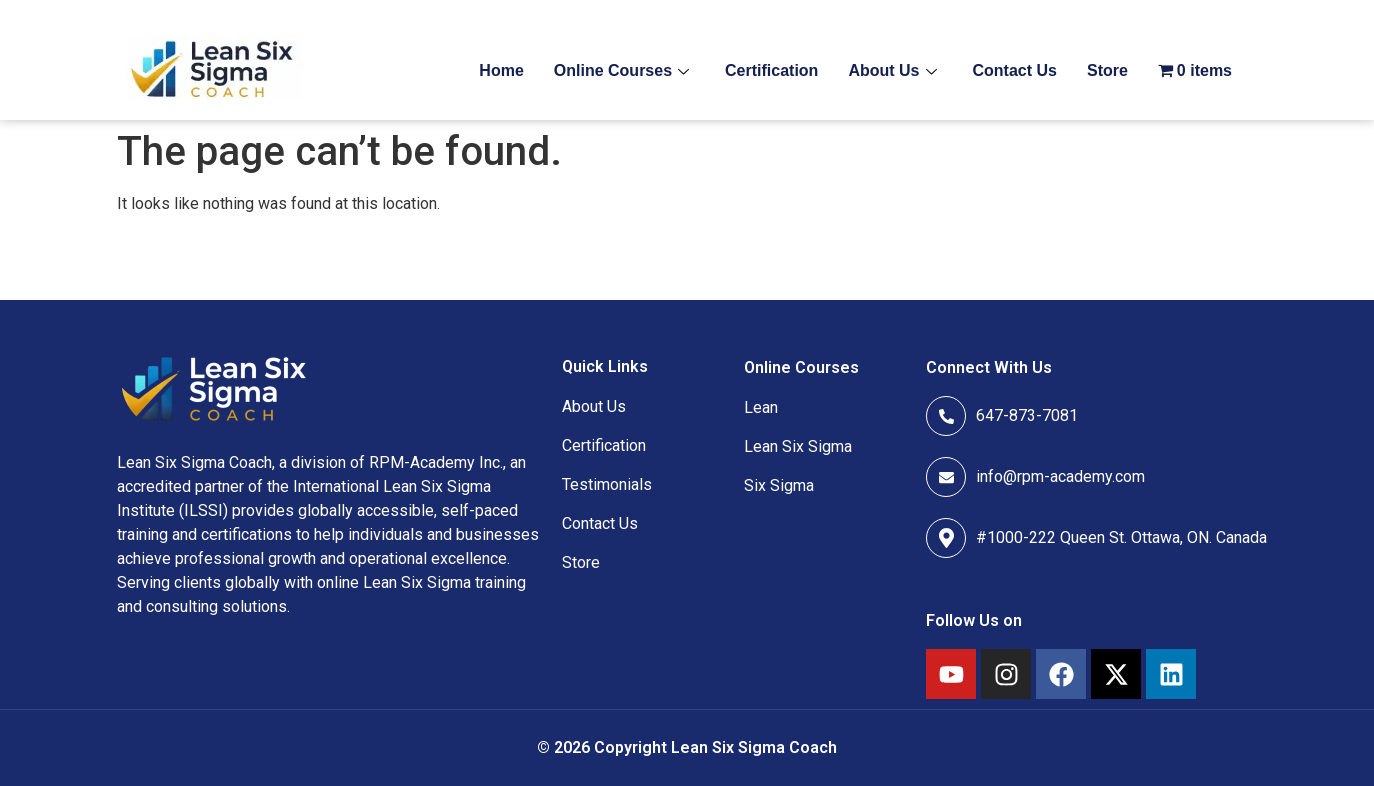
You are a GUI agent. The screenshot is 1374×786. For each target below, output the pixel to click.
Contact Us (1015, 70)
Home (501, 70)
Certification (771, 70)
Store (1107, 70)
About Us (892, 70)
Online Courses (621, 70)
